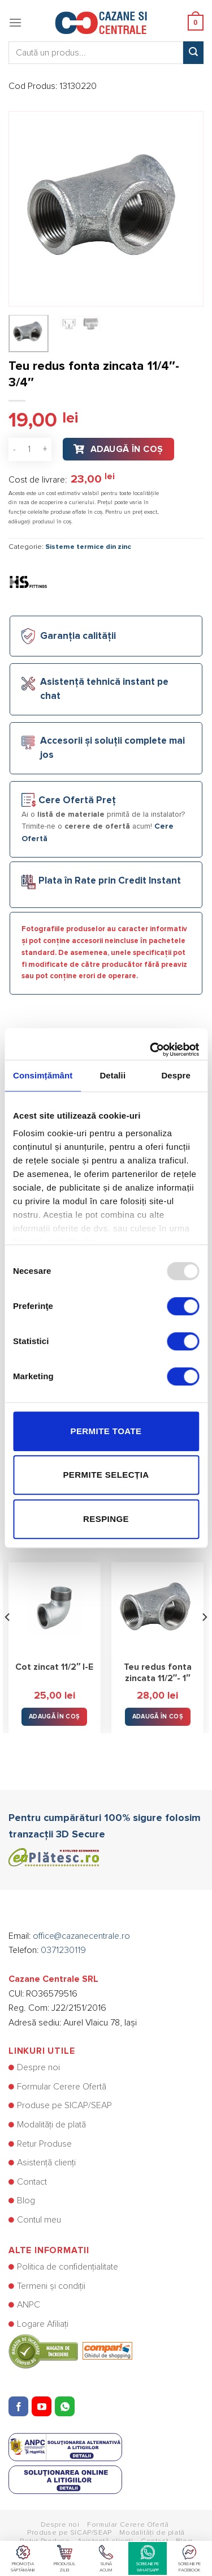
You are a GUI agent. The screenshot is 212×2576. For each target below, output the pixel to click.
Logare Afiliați (42, 2323)
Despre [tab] (175, 1075)
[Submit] (193, 52)
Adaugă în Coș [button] (54, 1716)
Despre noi (38, 2067)
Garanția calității (78, 636)
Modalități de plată (51, 2124)
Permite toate (105, 1431)
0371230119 (63, 1950)
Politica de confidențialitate (67, 2266)
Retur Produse (44, 2143)
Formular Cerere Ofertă (61, 2086)
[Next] (204, 1639)
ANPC (28, 2304)
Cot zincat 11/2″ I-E (54, 1667)
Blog (26, 2200)
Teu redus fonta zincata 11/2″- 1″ (158, 1673)
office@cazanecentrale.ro (81, 1935)
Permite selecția (106, 1474)
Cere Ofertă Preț (77, 800)
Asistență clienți (46, 2162)
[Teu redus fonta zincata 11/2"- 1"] (157, 1608)
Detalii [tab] (112, 1075)
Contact (32, 2181)
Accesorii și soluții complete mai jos (112, 748)
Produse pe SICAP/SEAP (64, 2105)
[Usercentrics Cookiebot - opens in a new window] (151, 1044)
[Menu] (15, 22)
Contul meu (39, 2219)
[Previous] (8, 1639)
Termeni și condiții (51, 2286)
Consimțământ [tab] (42, 1075)
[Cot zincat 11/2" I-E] (54, 1608)
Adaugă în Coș (126, 449)
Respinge (106, 1519)
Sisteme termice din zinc (88, 547)
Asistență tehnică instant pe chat (104, 689)
